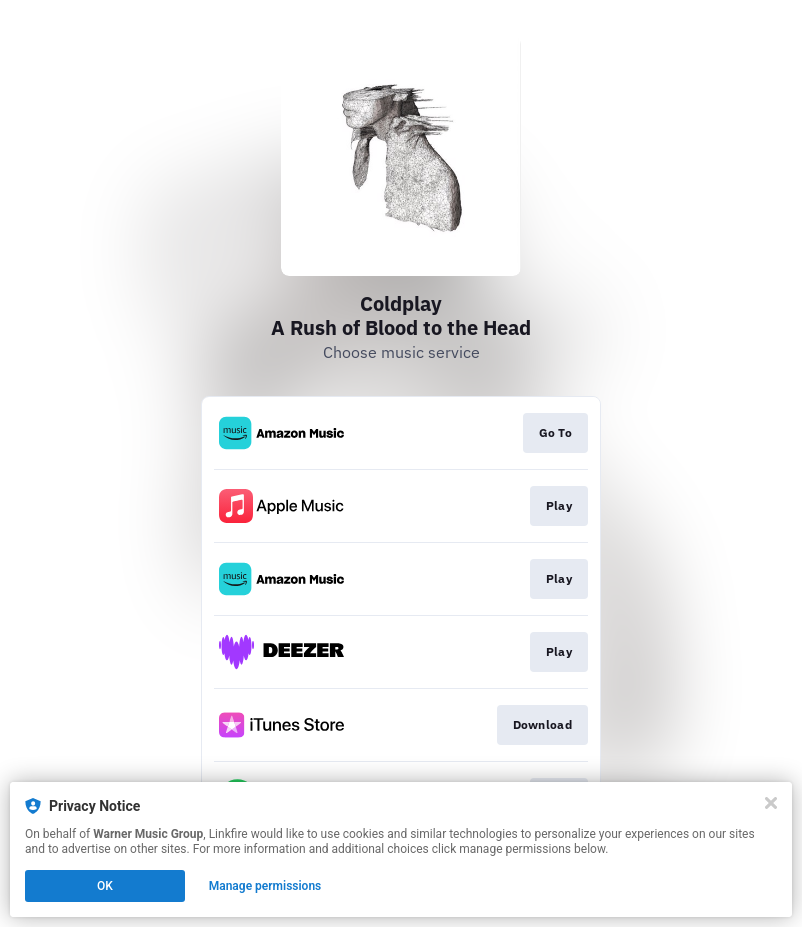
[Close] (771, 803)
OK (105, 886)
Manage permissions (265, 886)
